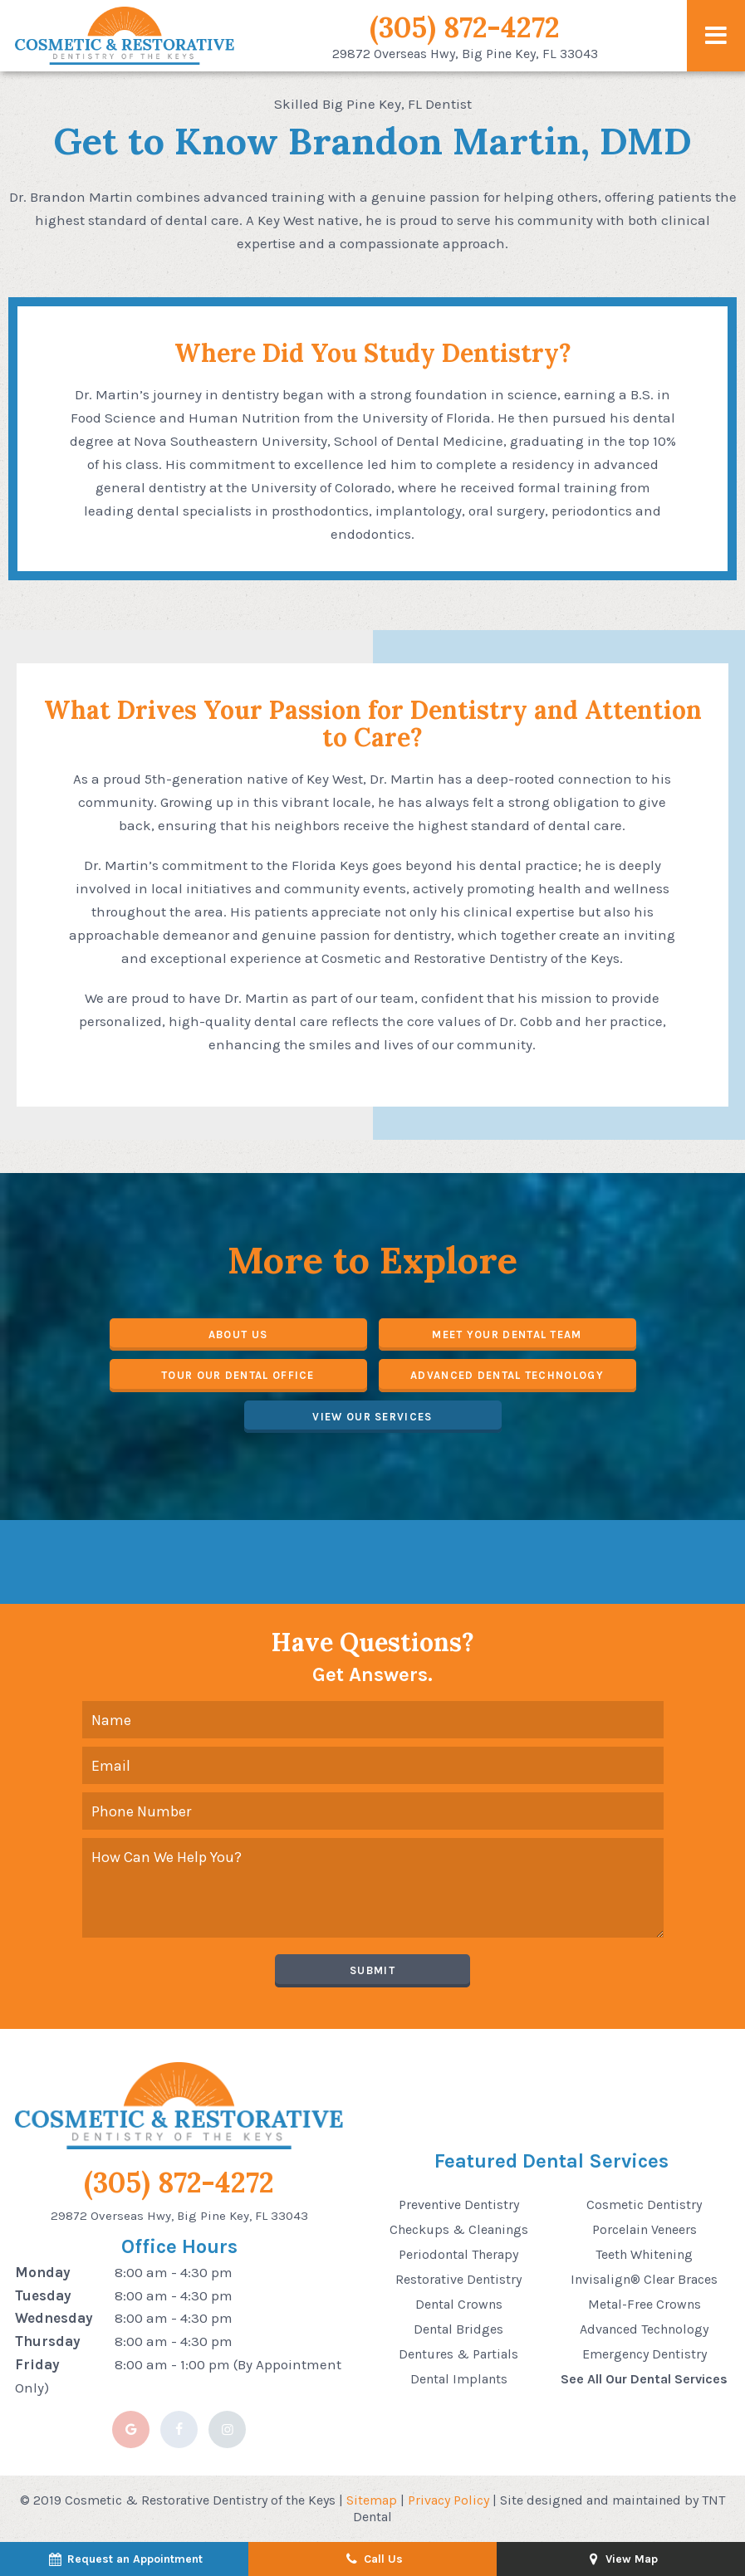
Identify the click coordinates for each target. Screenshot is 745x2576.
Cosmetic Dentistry (644, 2204)
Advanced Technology (644, 2329)
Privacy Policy (448, 2500)
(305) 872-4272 (465, 27)
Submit (372, 1970)
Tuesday (43, 2295)
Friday (37, 2364)
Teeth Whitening (644, 2254)
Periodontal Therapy (458, 2254)
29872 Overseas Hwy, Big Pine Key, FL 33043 (179, 2215)
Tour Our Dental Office (238, 1375)
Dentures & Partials (458, 2354)
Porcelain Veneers (644, 2229)
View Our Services (372, 1416)
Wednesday (54, 2318)
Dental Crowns (458, 2304)
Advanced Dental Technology (507, 1375)
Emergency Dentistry (644, 2354)
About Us (237, 1334)
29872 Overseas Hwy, (465, 53)
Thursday (48, 2341)
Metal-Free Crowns (644, 2304)
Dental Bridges (458, 2329)
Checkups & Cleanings (459, 2229)
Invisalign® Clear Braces (644, 2279)
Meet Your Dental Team (506, 1334)
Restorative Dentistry (458, 2279)
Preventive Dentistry (459, 2204)
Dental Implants (458, 2379)
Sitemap (371, 2500)
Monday (43, 2272)
